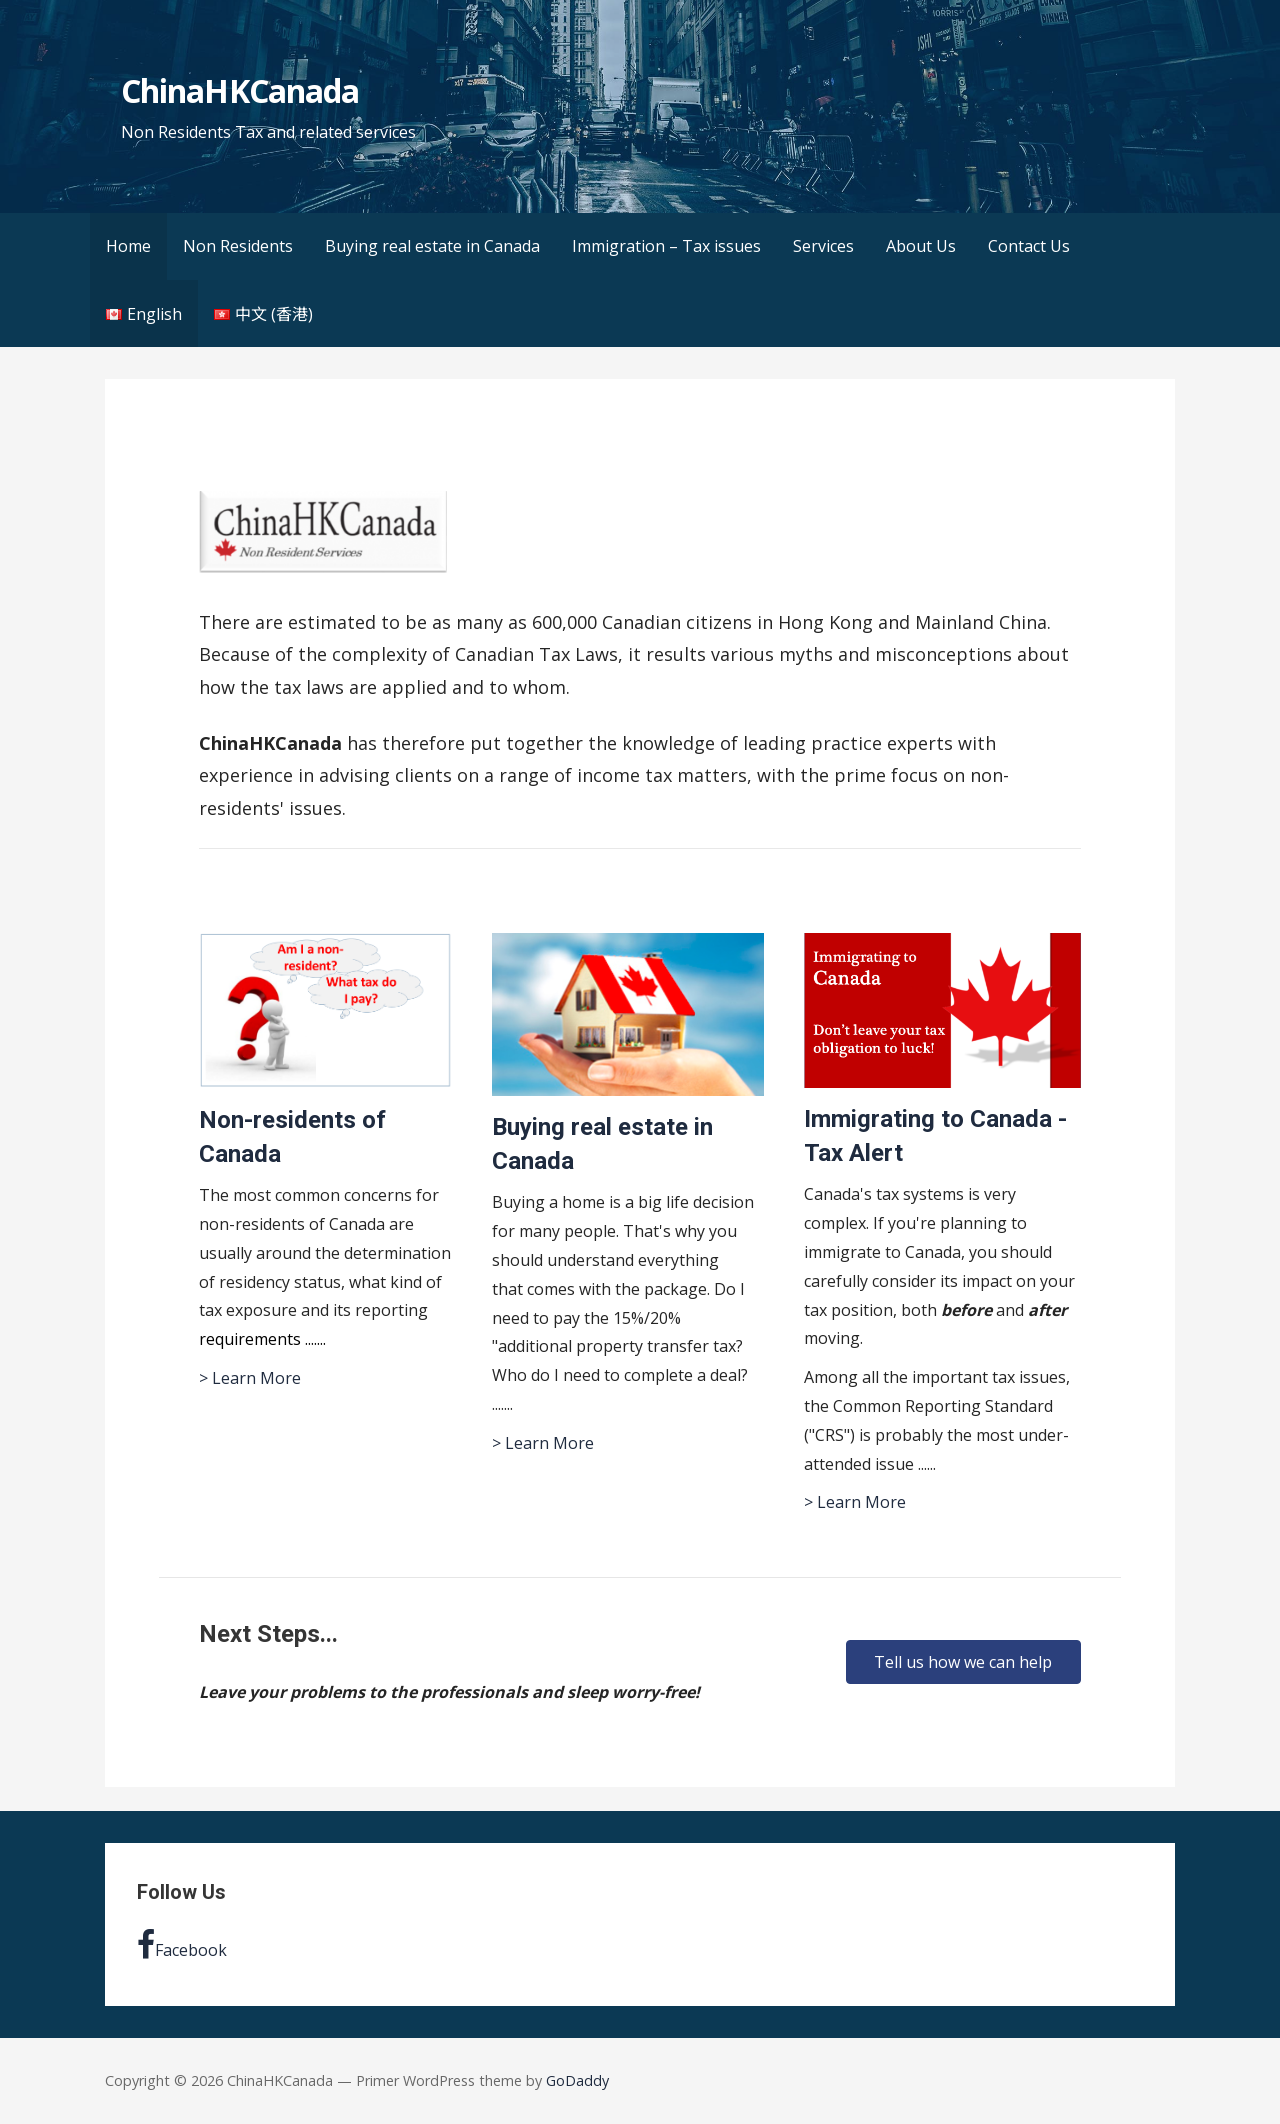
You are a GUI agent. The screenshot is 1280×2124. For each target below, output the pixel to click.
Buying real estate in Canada (432, 246)
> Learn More (250, 1378)
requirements (252, 1339)
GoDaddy (577, 2080)
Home (128, 246)
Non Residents (238, 246)
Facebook (182, 1945)
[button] (963, 1662)
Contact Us (1029, 246)
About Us (921, 246)
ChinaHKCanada (240, 90)
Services (823, 246)
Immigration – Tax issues (666, 246)
